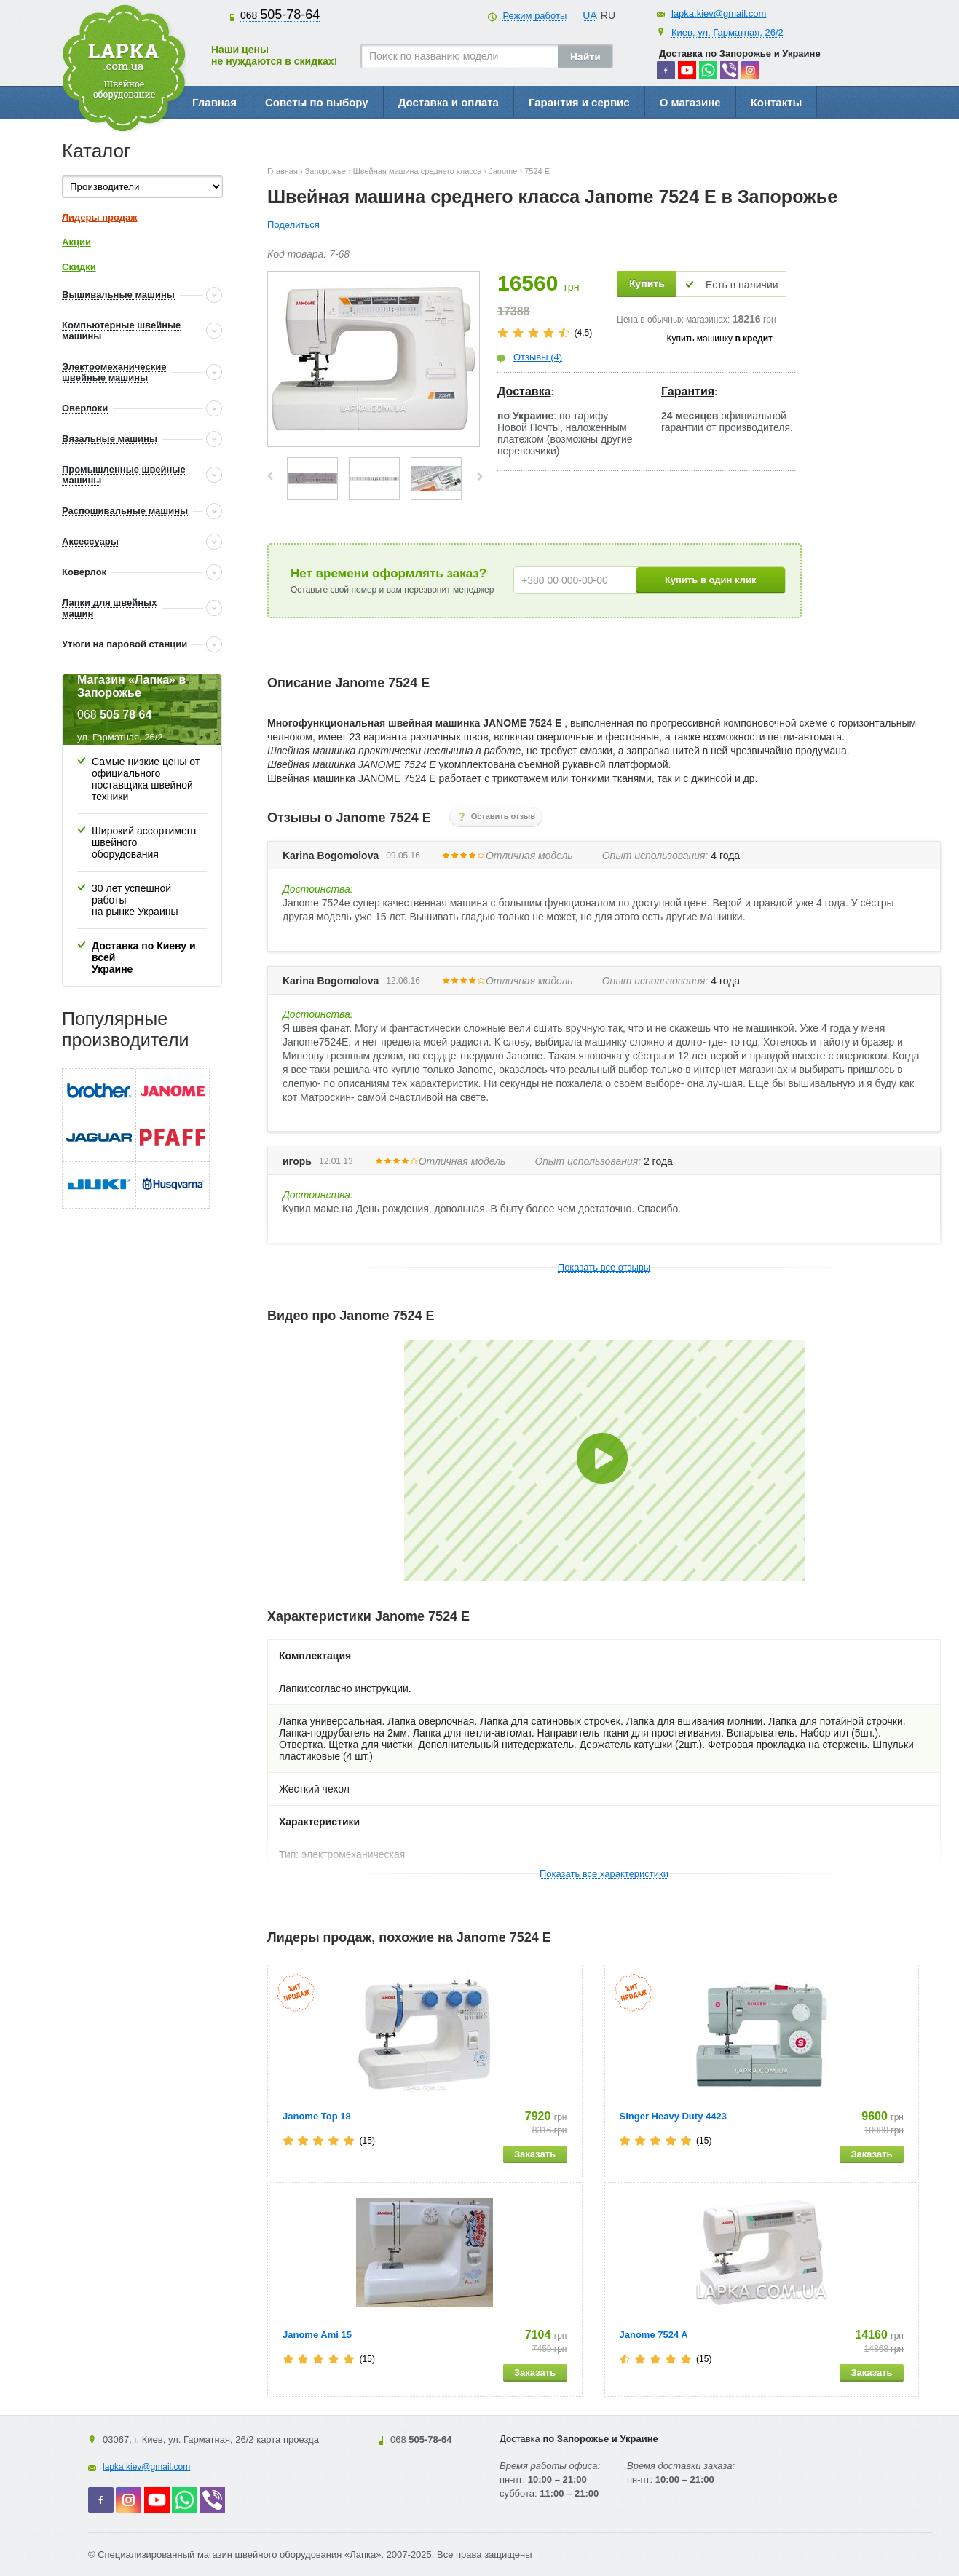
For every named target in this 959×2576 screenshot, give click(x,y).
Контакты (776, 102)
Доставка (524, 391)
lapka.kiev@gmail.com (718, 13)
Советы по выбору (316, 102)
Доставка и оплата (448, 102)
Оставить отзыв (503, 816)
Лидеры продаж (100, 217)
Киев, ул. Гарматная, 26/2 (727, 32)
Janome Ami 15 (317, 2334)
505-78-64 (280, 14)
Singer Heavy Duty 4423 (673, 2116)
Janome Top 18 (317, 2116)
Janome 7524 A (654, 2334)
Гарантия (687, 391)
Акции (76, 242)
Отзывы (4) (537, 357)
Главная (214, 102)
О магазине (690, 102)
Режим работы (534, 15)
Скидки (79, 266)
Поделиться (293, 224)
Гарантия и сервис (579, 102)
